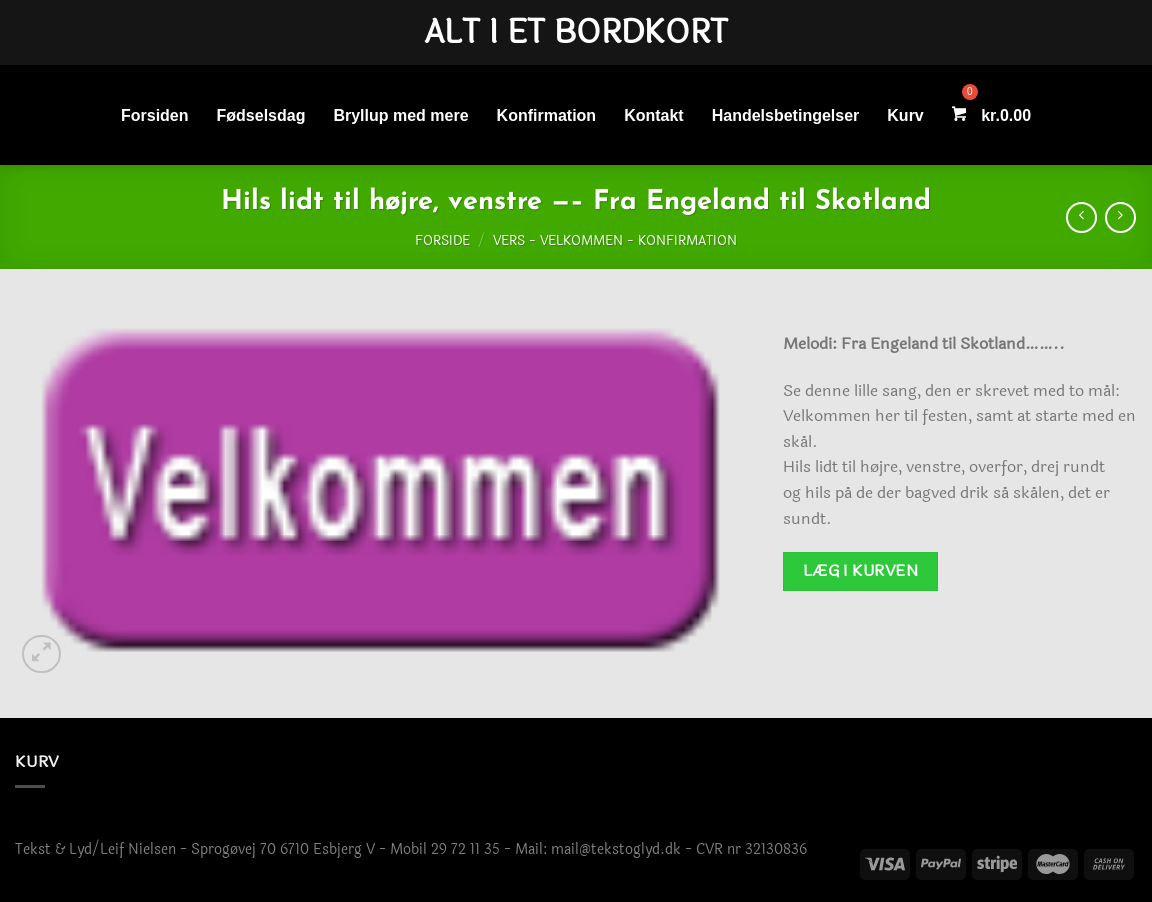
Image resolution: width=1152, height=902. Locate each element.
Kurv (905, 115)
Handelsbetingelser (786, 115)
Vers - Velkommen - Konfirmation (615, 241)
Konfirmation (547, 115)
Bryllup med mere (400, 115)
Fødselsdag (261, 115)
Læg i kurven (861, 571)
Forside (442, 241)
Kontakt (654, 115)
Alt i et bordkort (576, 33)
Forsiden (155, 115)
